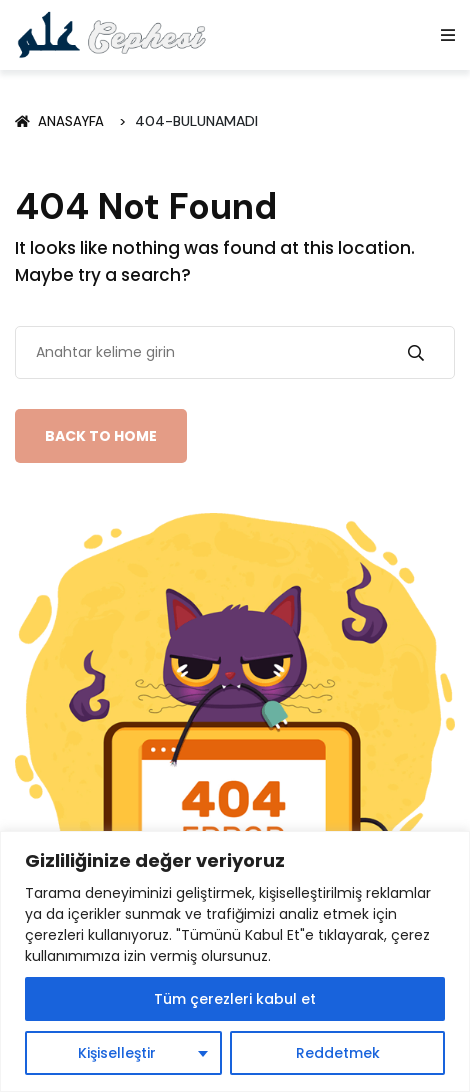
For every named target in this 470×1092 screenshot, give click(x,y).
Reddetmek (338, 1053)
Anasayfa (62, 121)
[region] (235, 961)
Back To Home (101, 436)
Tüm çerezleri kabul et (235, 999)
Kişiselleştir (117, 1053)
